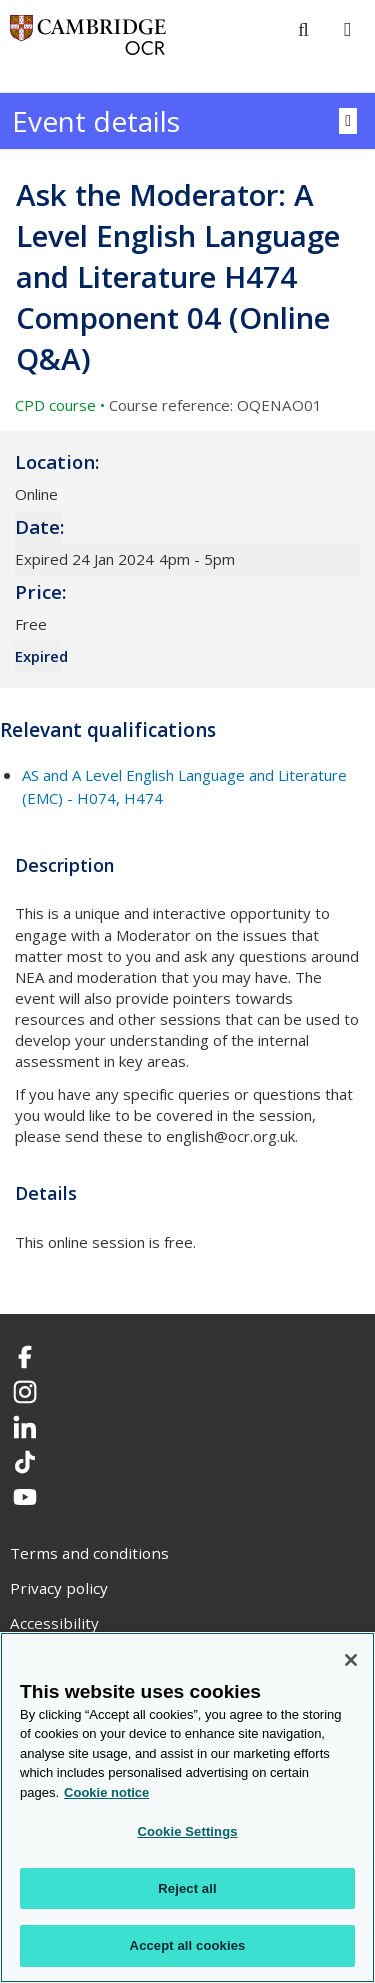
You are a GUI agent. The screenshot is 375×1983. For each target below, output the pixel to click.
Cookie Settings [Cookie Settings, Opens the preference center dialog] (187, 1831)
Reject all (187, 1888)
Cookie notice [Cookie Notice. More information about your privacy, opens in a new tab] (106, 1792)
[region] (187, 1807)
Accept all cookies (188, 1945)
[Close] (351, 1660)
